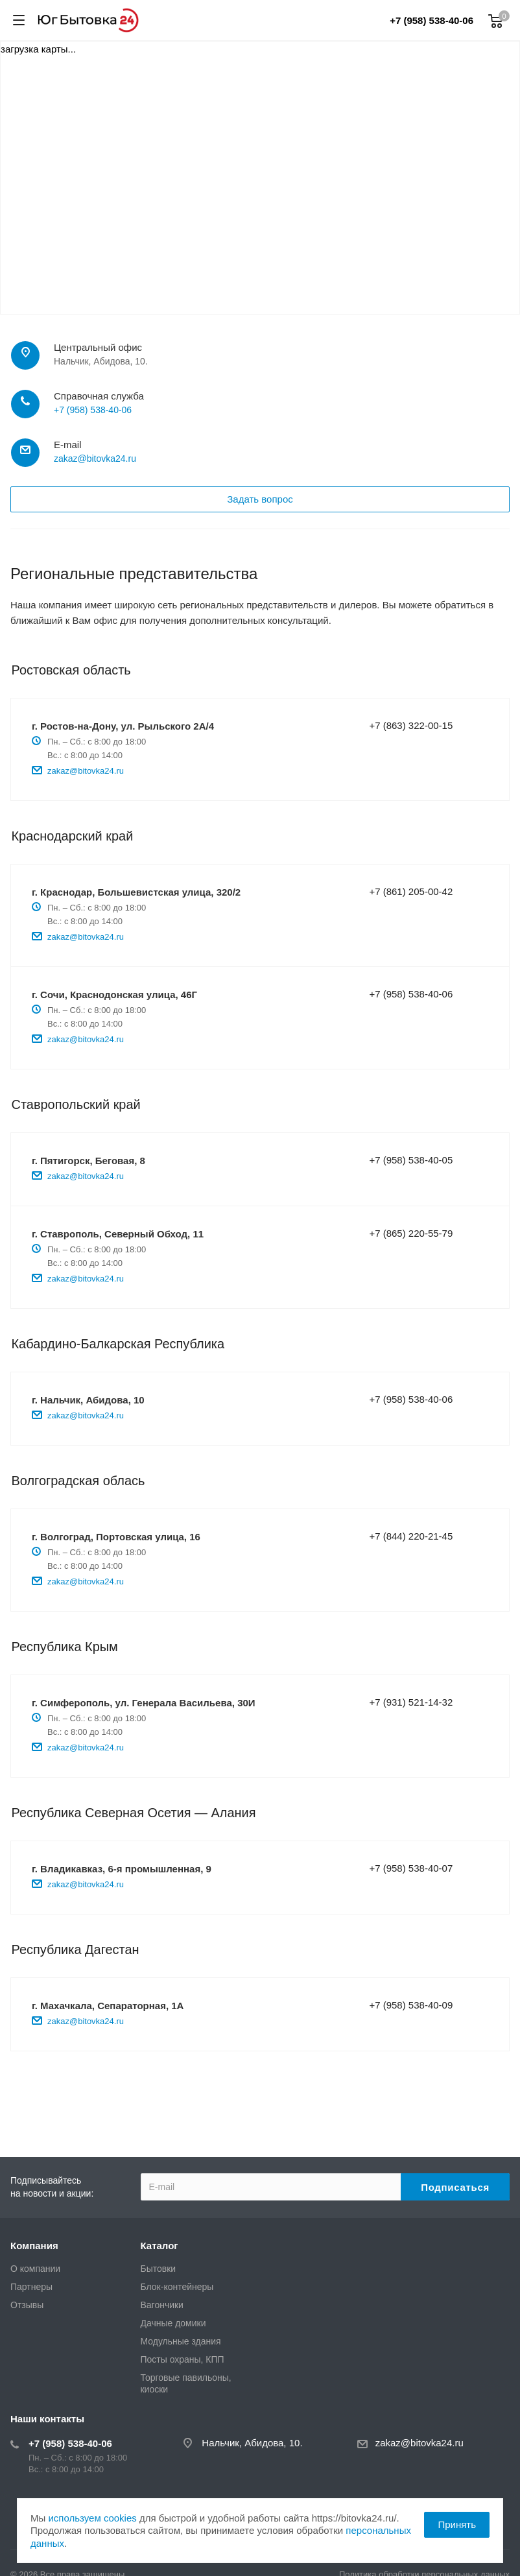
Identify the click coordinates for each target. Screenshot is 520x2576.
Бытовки (158, 2268)
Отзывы (26, 2305)
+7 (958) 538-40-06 (431, 20)
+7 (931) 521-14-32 (411, 1702)
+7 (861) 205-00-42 (411, 891)
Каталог (159, 2245)
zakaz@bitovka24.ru (95, 458)
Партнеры (31, 2287)
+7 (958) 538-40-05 (411, 1159)
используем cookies (92, 2517)
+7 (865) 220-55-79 (411, 1233)
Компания (34, 2245)
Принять (457, 2524)
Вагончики (162, 2305)
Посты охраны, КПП (182, 2359)
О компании (35, 2268)
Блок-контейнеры (177, 2287)
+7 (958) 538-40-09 (411, 2004)
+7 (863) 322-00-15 (411, 725)
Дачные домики (173, 2323)
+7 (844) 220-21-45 (411, 1536)
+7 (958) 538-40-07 (411, 1868)
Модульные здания (181, 2341)
